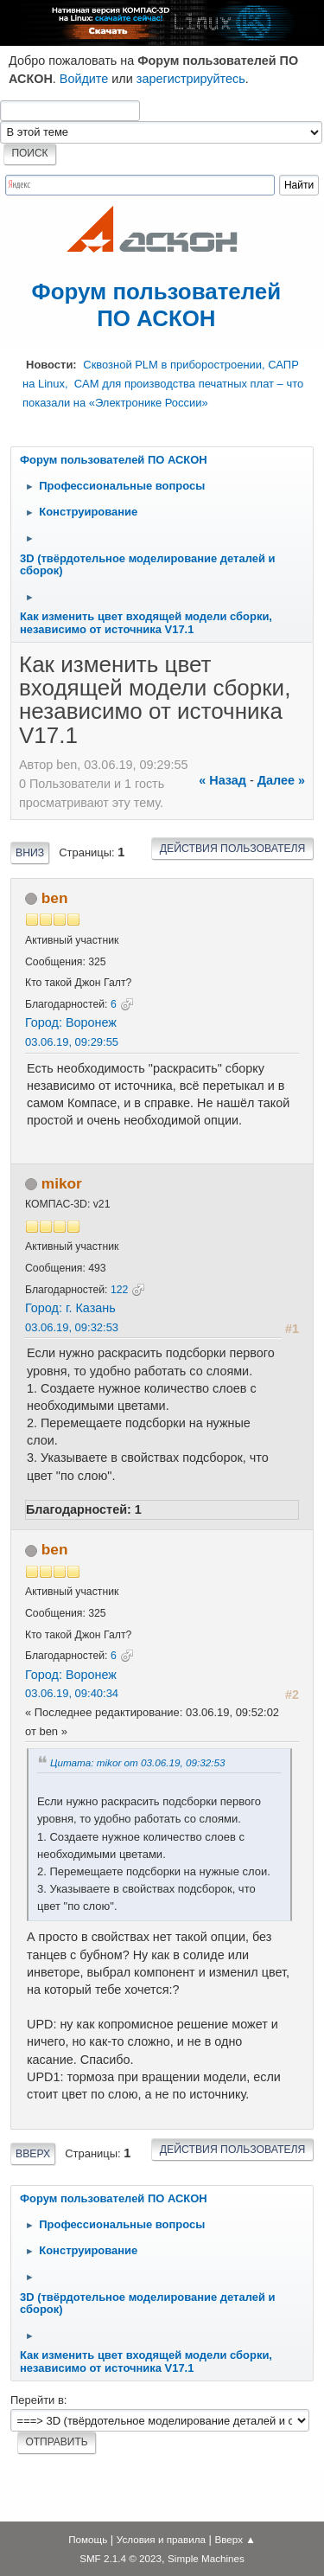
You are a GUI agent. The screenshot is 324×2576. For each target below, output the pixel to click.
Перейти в (37, 2399)
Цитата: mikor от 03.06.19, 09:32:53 (137, 1762)
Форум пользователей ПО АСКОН (157, 304)
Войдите (84, 79)
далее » (281, 780)
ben (54, 898)
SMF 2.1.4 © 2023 (120, 2558)
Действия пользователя (233, 849)
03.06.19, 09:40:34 (71, 1693)
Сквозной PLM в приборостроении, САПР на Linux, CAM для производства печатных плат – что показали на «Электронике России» (162, 383)
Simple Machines (206, 2558)
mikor (61, 1183)
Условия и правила (161, 2539)
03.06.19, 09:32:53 (71, 1327)
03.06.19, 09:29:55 (71, 1041)
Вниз (30, 853)
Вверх (33, 2154)
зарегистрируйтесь (191, 79)
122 (119, 1290)
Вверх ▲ (235, 2539)
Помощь (87, 2539)
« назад (222, 780)
